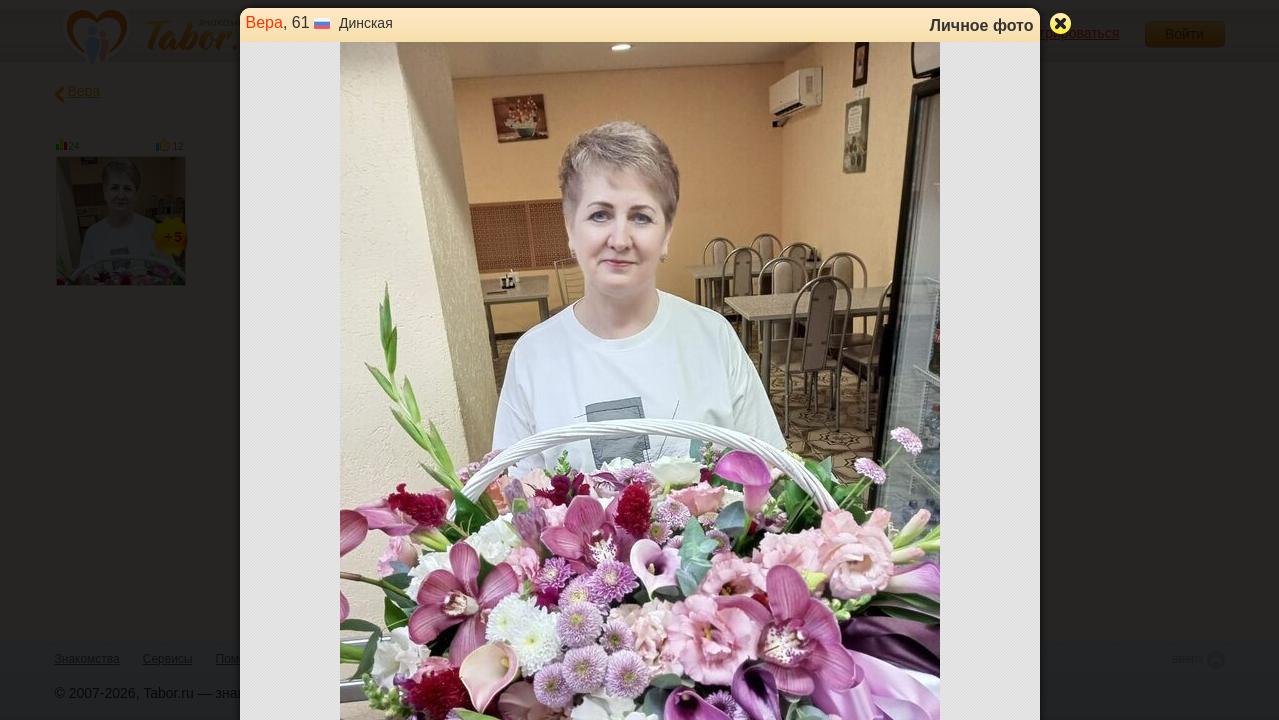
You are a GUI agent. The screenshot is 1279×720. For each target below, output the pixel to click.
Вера (264, 22)
